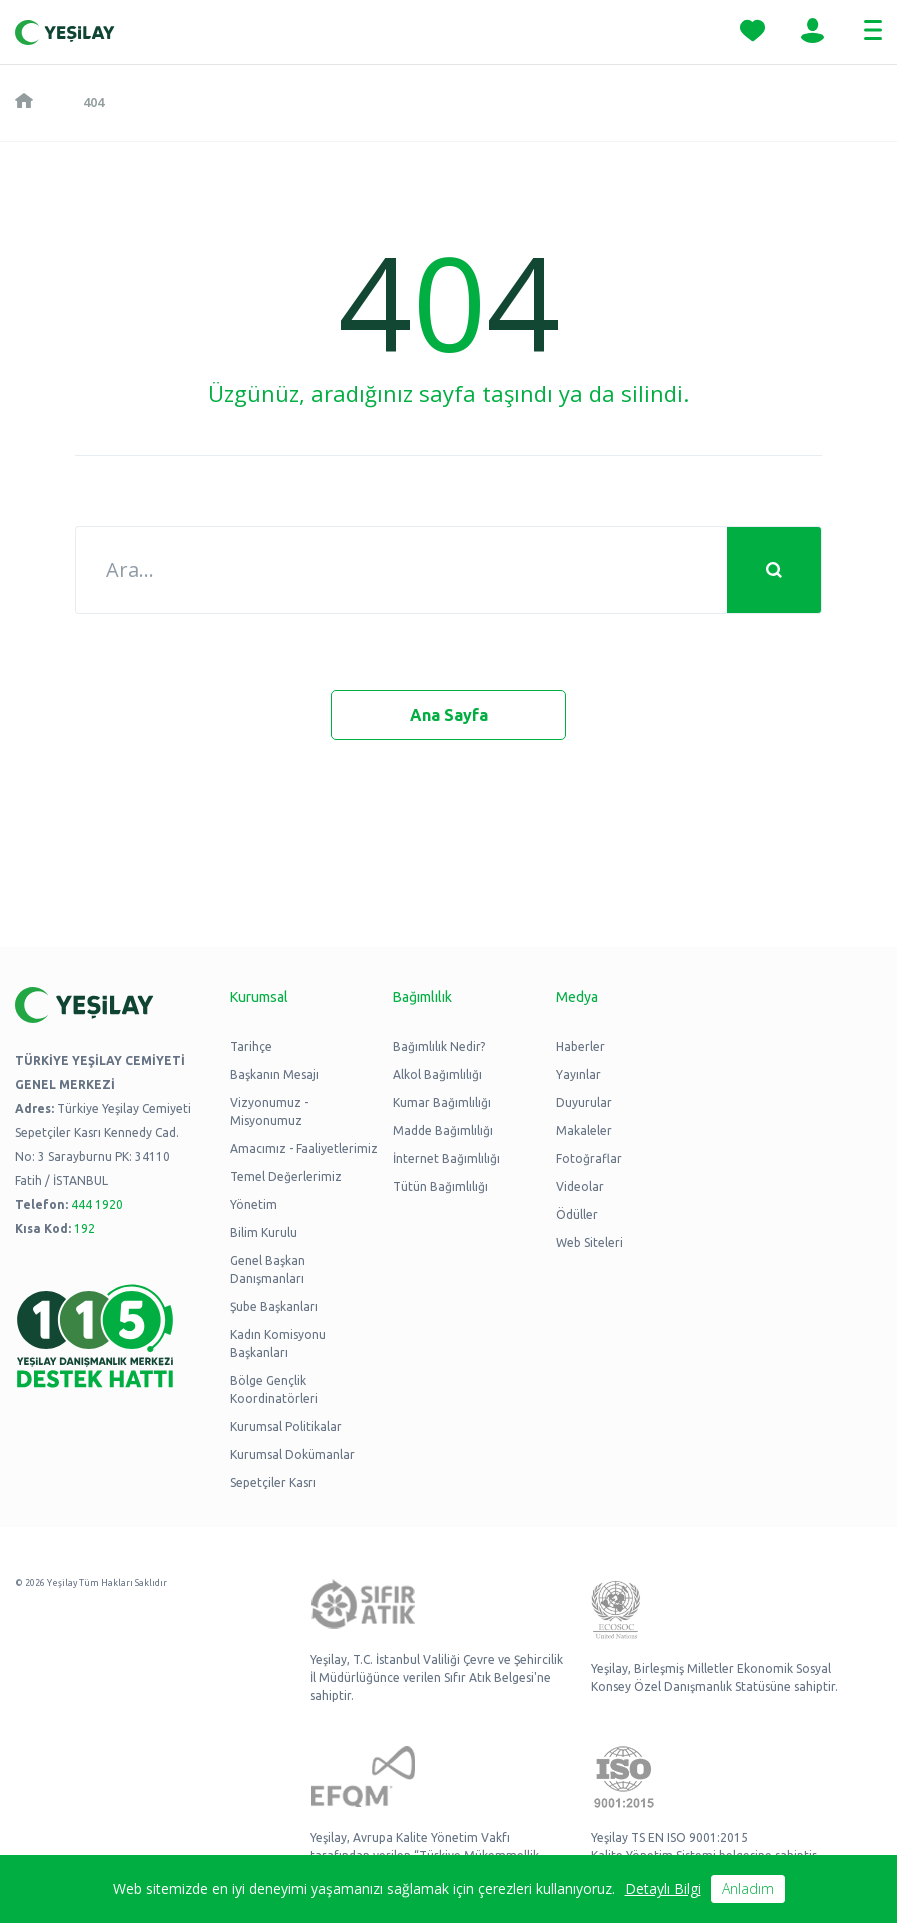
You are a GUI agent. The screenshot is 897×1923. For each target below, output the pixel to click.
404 (93, 102)
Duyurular (584, 1102)
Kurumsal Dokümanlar (292, 1454)
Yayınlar (578, 1074)
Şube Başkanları (274, 1306)
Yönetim (253, 1204)
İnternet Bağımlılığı (446, 1158)
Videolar (580, 1186)
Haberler (580, 1046)
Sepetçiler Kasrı (273, 1482)
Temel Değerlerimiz (286, 1176)
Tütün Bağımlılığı (440, 1186)
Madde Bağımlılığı (443, 1130)
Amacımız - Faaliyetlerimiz (304, 1148)
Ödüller (577, 1214)
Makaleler (584, 1130)
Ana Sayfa (449, 715)
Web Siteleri (589, 1242)
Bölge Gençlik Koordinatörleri (274, 1389)
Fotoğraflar (589, 1158)
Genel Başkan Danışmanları (267, 1269)
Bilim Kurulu (263, 1232)
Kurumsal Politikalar (286, 1426)
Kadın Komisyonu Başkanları (278, 1343)
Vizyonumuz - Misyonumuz (269, 1111)
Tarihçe (251, 1046)
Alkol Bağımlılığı (437, 1074)
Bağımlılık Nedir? (439, 1046)
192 (84, 1228)
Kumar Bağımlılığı (442, 1102)
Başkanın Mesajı (274, 1074)
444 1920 (97, 1204)
